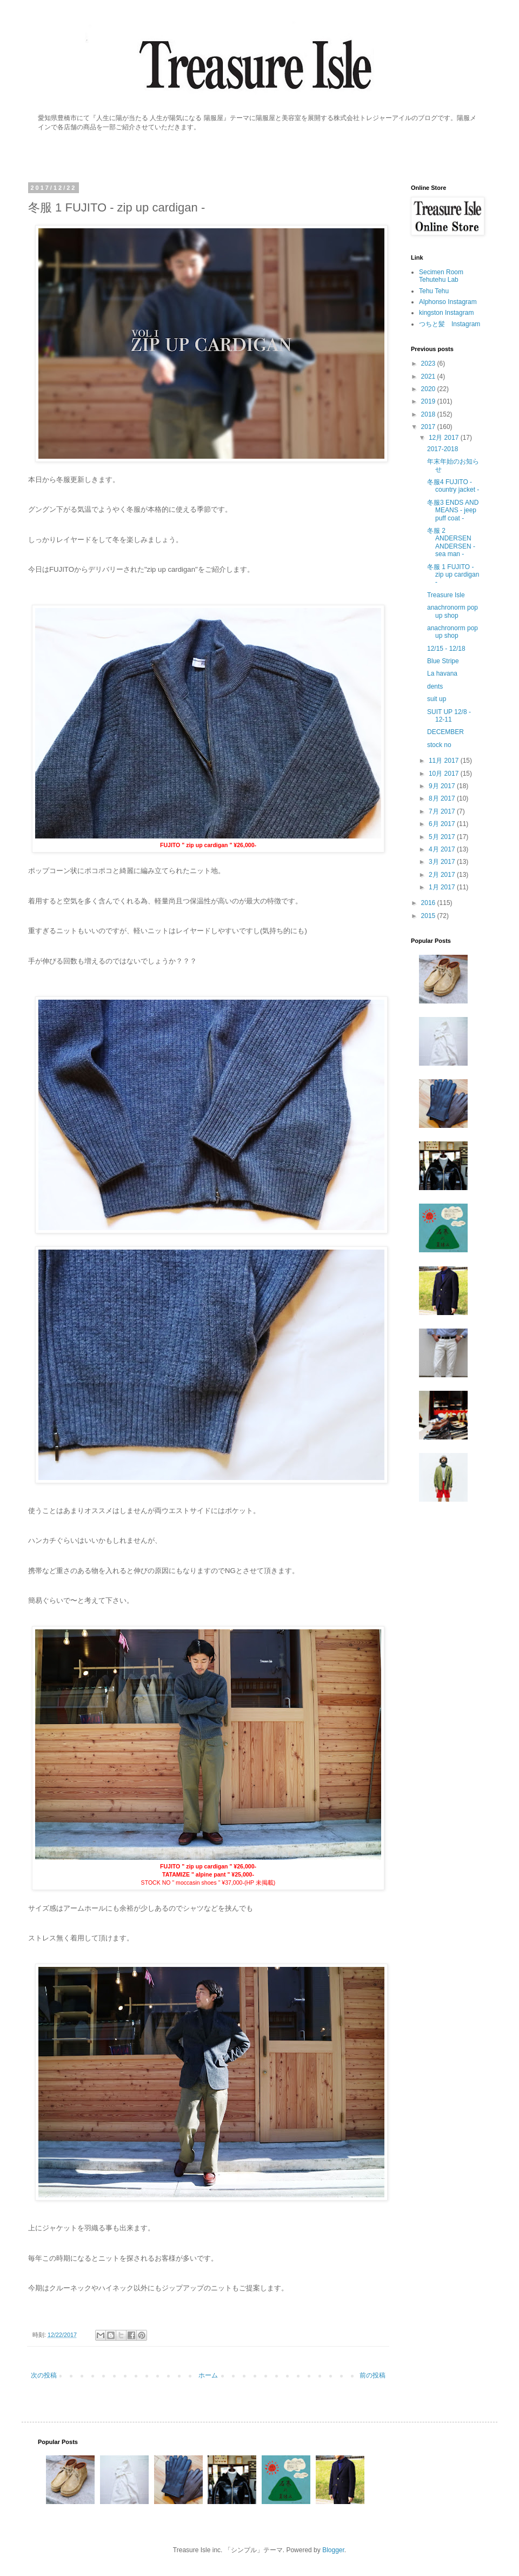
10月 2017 (445, 773)
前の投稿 (372, 2375)
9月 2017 (443, 786)
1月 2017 (443, 887)
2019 (429, 401)
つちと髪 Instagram (449, 324)
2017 (429, 427)
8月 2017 (443, 798)
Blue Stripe (443, 661)
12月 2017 (445, 437)
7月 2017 (443, 811)
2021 (429, 376)
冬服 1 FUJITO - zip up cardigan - (453, 574)
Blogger (333, 2550)
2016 (429, 903)
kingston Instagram (446, 312)
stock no (439, 745)
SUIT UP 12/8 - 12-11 (449, 715)
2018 (429, 414)
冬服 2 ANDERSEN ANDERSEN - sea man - (451, 542)
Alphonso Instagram (448, 302)
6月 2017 (443, 824)
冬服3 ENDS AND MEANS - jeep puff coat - (452, 510)
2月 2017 (443, 875)
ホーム (208, 2375)
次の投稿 (44, 2375)
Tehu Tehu (434, 291)
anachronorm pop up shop (452, 611)
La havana (442, 673)
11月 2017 (445, 760)
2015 (429, 916)
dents (435, 686)
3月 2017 (443, 862)
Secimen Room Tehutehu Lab (441, 275)
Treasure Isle (446, 595)
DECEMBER (445, 732)
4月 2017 (443, 849)
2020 (429, 389)
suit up (436, 699)
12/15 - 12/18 (446, 648)
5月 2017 (443, 837)
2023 (429, 363)
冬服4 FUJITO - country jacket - (453, 485)
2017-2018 (442, 449)
